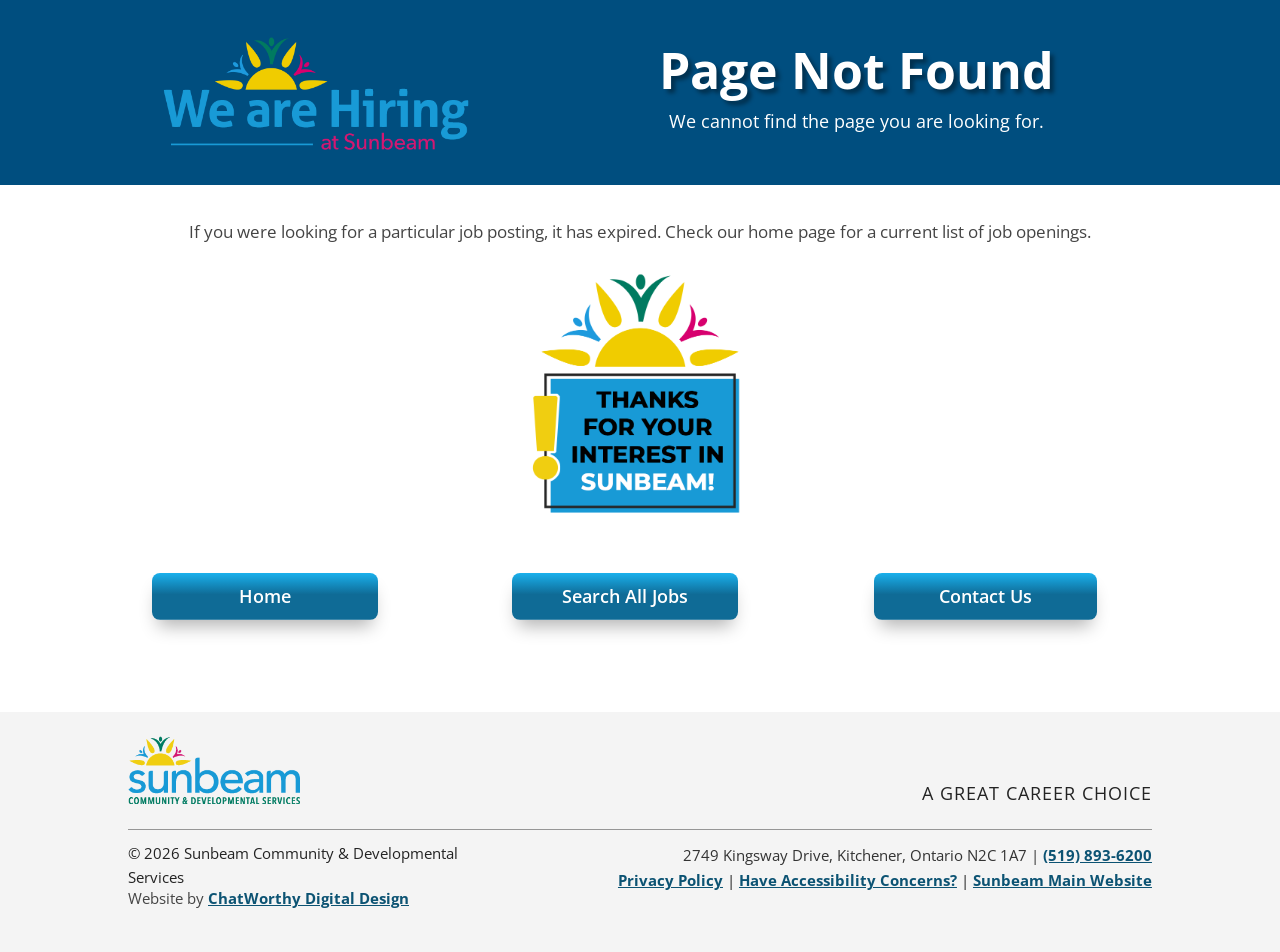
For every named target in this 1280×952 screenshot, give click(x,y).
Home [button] (265, 596)
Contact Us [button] (985, 596)
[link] (214, 798)
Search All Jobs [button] (625, 596)
